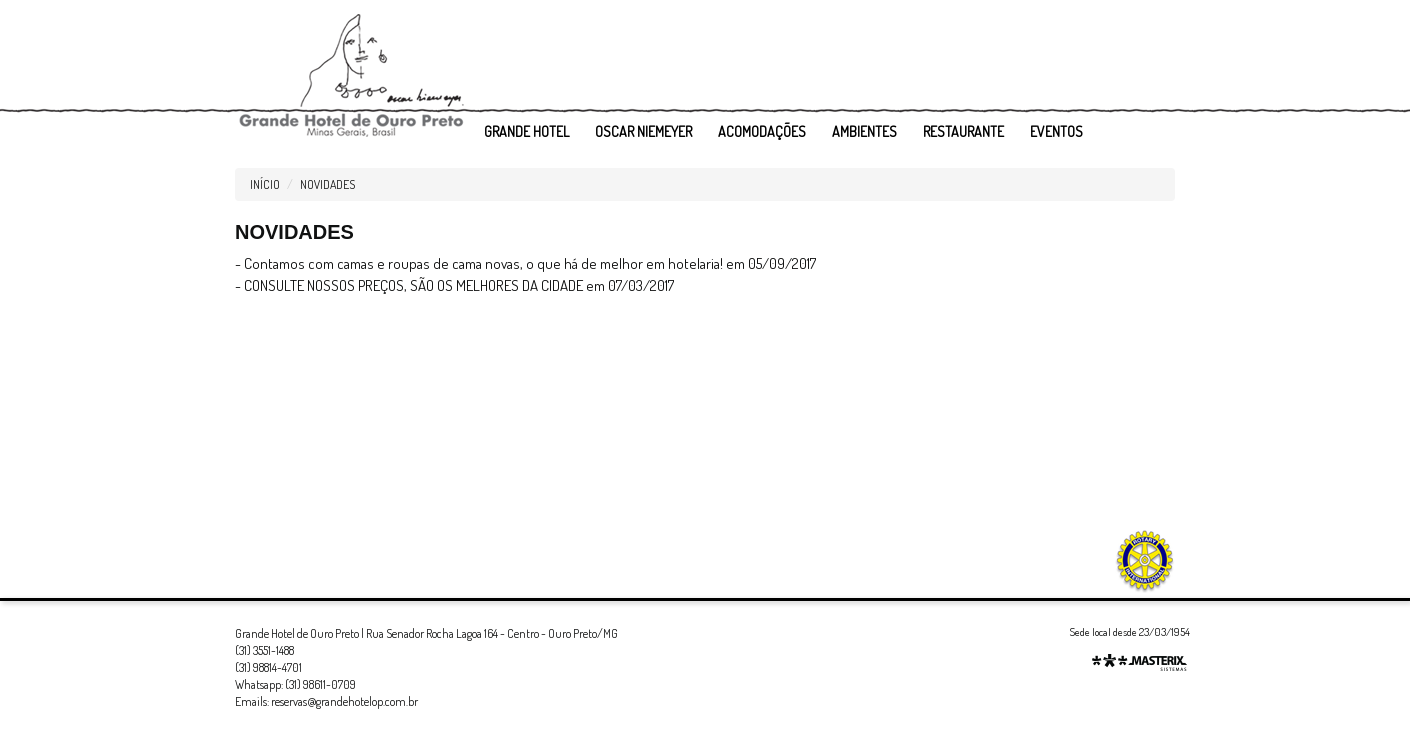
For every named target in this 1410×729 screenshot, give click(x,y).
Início (265, 184)
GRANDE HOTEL (526, 131)
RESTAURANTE (963, 131)
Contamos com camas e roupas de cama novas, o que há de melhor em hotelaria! (483, 263)
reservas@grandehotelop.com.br (344, 701)
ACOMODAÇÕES (762, 131)
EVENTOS (1056, 131)
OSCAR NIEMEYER (643, 131)
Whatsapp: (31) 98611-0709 (295, 684)
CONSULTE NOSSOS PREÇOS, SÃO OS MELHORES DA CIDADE (413, 285)
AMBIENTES (864, 131)
